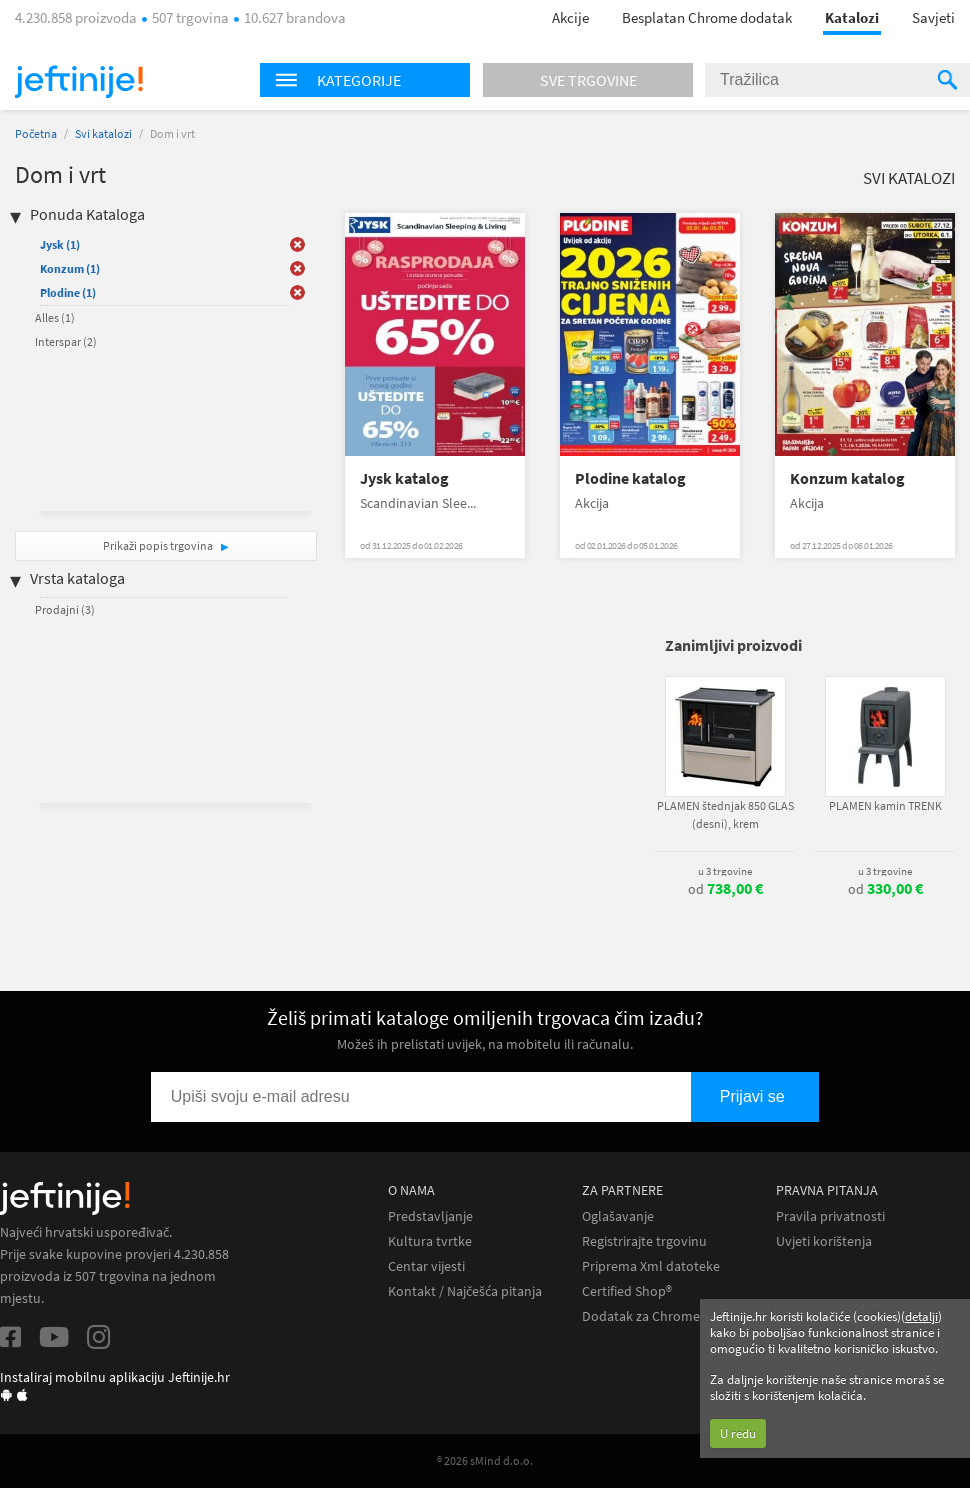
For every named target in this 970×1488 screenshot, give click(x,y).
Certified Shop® (627, 1291)
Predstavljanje (430, 1216)
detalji (921, 1316)
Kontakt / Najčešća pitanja (465, 1291)
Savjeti (933, 17)
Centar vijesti (426, 1266)
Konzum (70, 268)
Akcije (570, 17)
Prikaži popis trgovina (159, 545)
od (725, 889)
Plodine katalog (630, 478)
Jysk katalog (404, 478)
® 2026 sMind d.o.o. (485, 1460)
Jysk (60, 244)
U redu (738, 1433)
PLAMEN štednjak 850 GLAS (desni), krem (725, 814)
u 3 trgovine (725, 871)
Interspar (66, 341)
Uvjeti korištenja (824, 1241)
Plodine (68, 292)
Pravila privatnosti (830, 1216)
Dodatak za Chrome (641, 1316)
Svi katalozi (103, 133)
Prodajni (65, 609)
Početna (36, 133)
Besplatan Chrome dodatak (707, 17)
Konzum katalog (847, 478)
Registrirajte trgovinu (644, 1241)
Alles (55, 317)
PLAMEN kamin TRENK (885, 805)
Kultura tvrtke (430, 1241)
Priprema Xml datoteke (651, 1266)
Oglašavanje (618, 1216)
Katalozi (852, 17)
